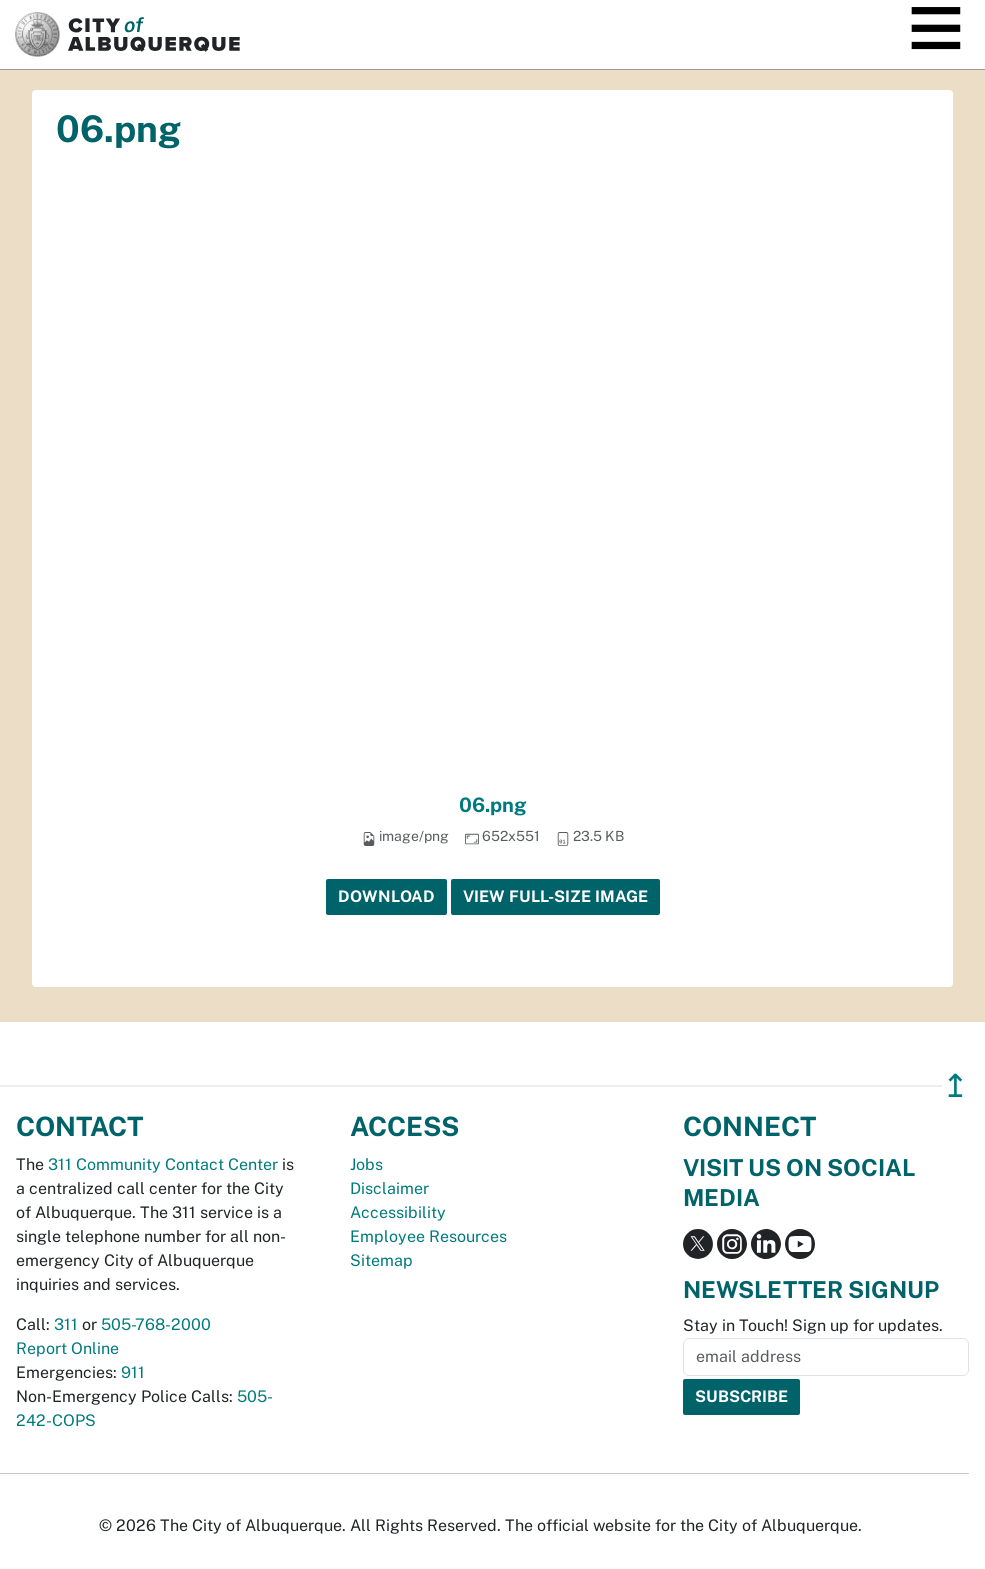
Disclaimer (389, 1188)
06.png (493, 805)
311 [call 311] (66, 1324)
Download (386, 896)
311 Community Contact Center (163, 1164)
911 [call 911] (133, 1372)
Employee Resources (428, 1236)
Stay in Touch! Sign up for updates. (813, 1325)
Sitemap (381, 1260)
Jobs (366, 1164)
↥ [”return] (955, 1085)
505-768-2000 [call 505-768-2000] (156, 1324)
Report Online (67, 1348)
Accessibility (398, 1212)
